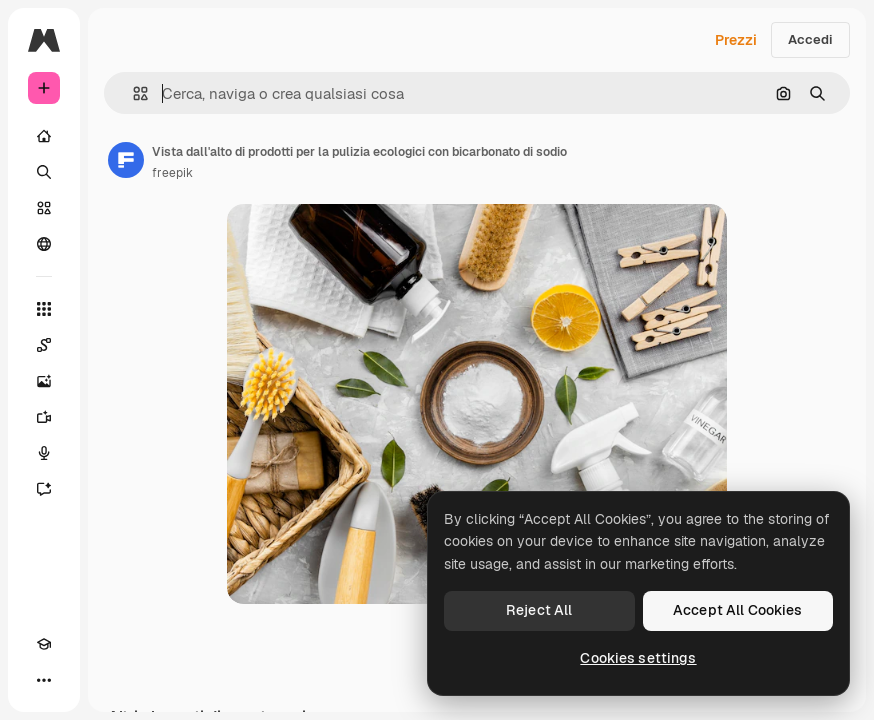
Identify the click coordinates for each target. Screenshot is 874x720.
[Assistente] (44, 489)
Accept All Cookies (738, 610)
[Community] (44, 244)
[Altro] (44, 680)
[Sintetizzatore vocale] (44, 453)
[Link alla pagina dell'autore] (126, 160)
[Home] (44, 136)
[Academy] (44, 644)
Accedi (810, 39)
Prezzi (736, 40)
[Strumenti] (44, 309)
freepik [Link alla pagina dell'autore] (172, 173)
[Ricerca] (44, 172)
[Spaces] (44, 345)
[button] (132, 93)
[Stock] (44, 208)
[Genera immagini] (44, 381)
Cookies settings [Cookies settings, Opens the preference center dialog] (638, 658)
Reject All (539, 610)
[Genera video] (44, 417)
